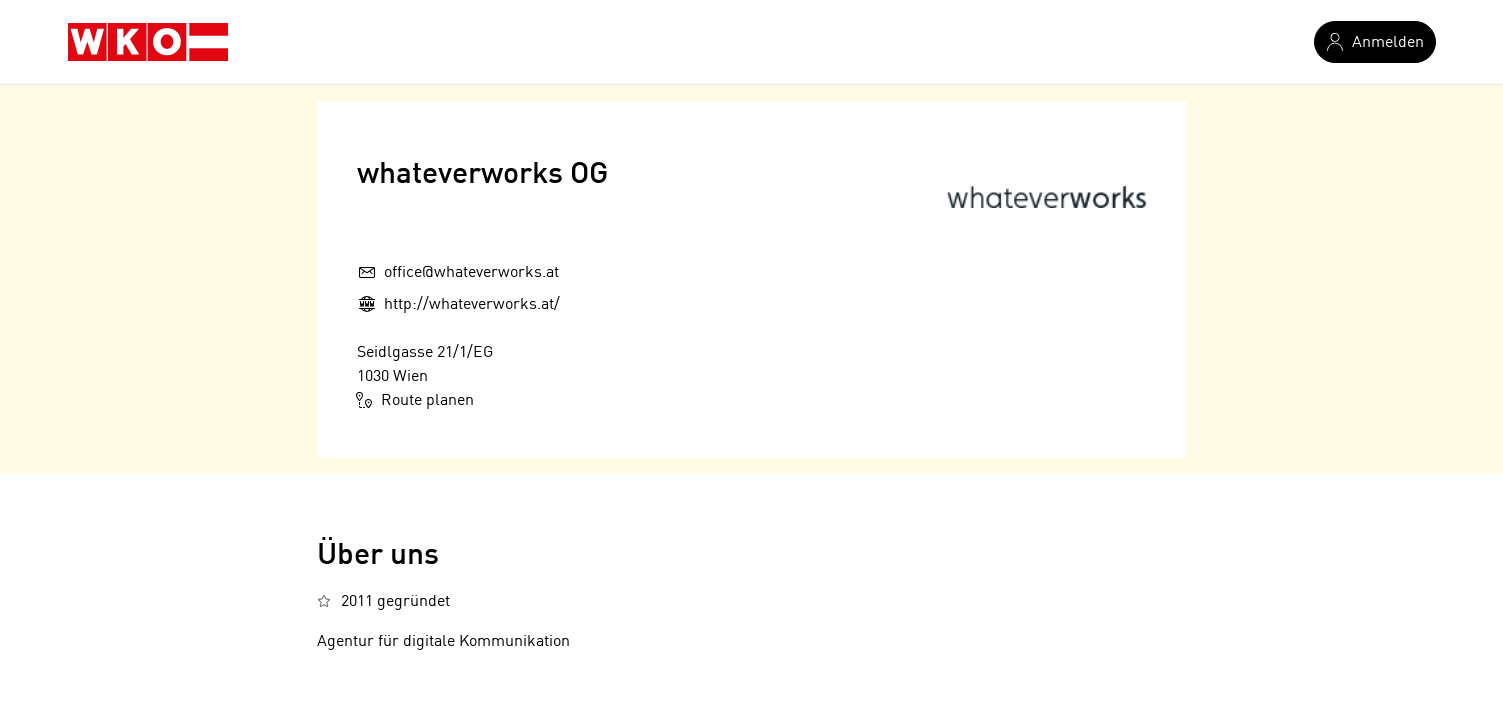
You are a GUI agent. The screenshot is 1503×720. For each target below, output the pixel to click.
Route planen (415, 400)
